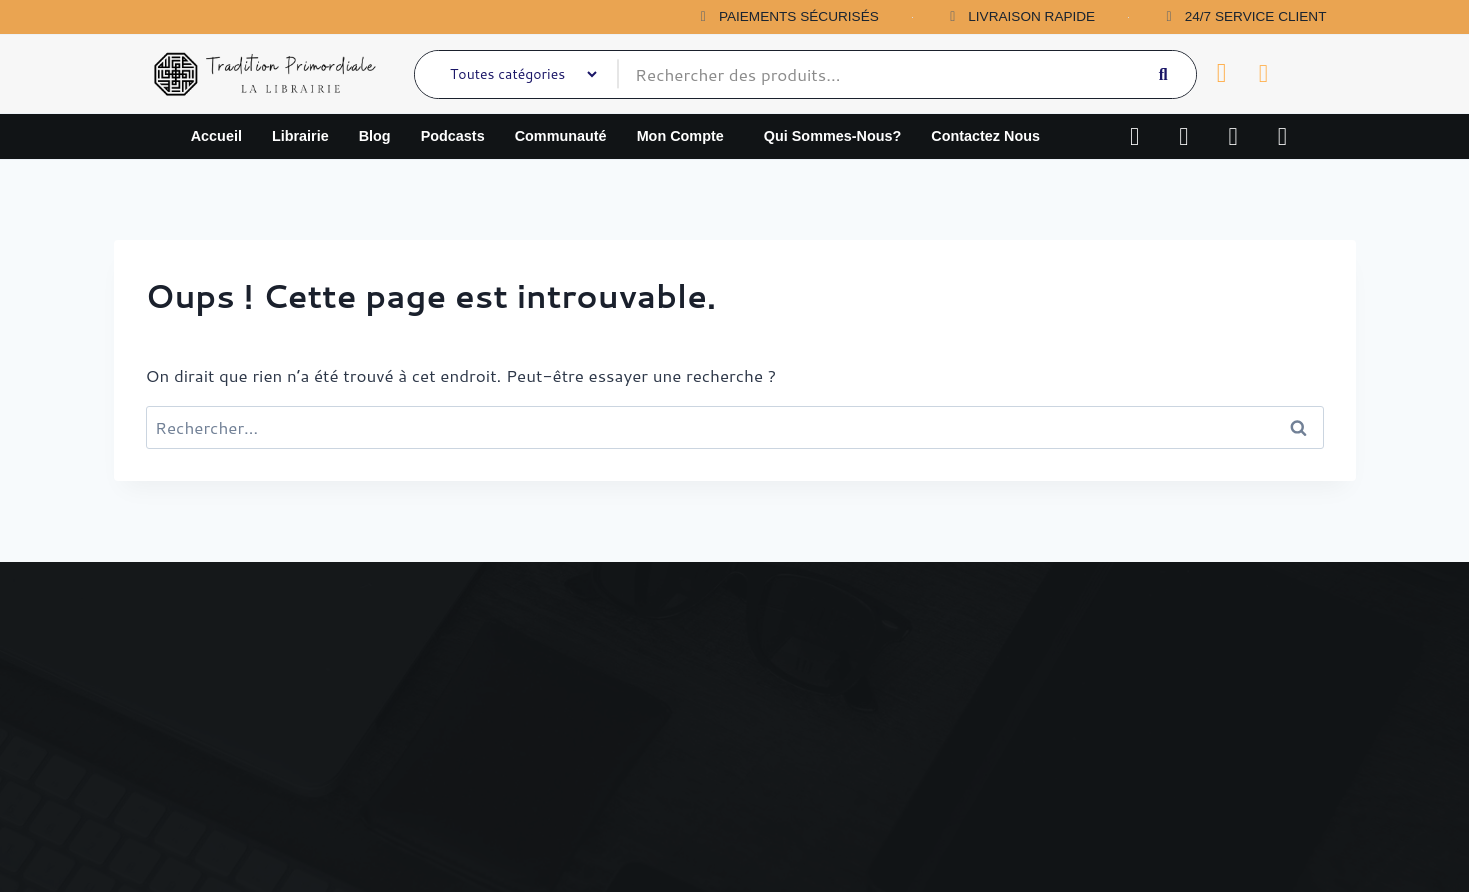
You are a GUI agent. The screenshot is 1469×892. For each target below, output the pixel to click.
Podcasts (453, 136)
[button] (685, 136)
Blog (375, 136)
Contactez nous (985, 136)
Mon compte (680, 136)
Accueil (216, 136)
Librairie (300, 136)
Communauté (561, 136)
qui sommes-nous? (833, 136)
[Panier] (1222, 73)
